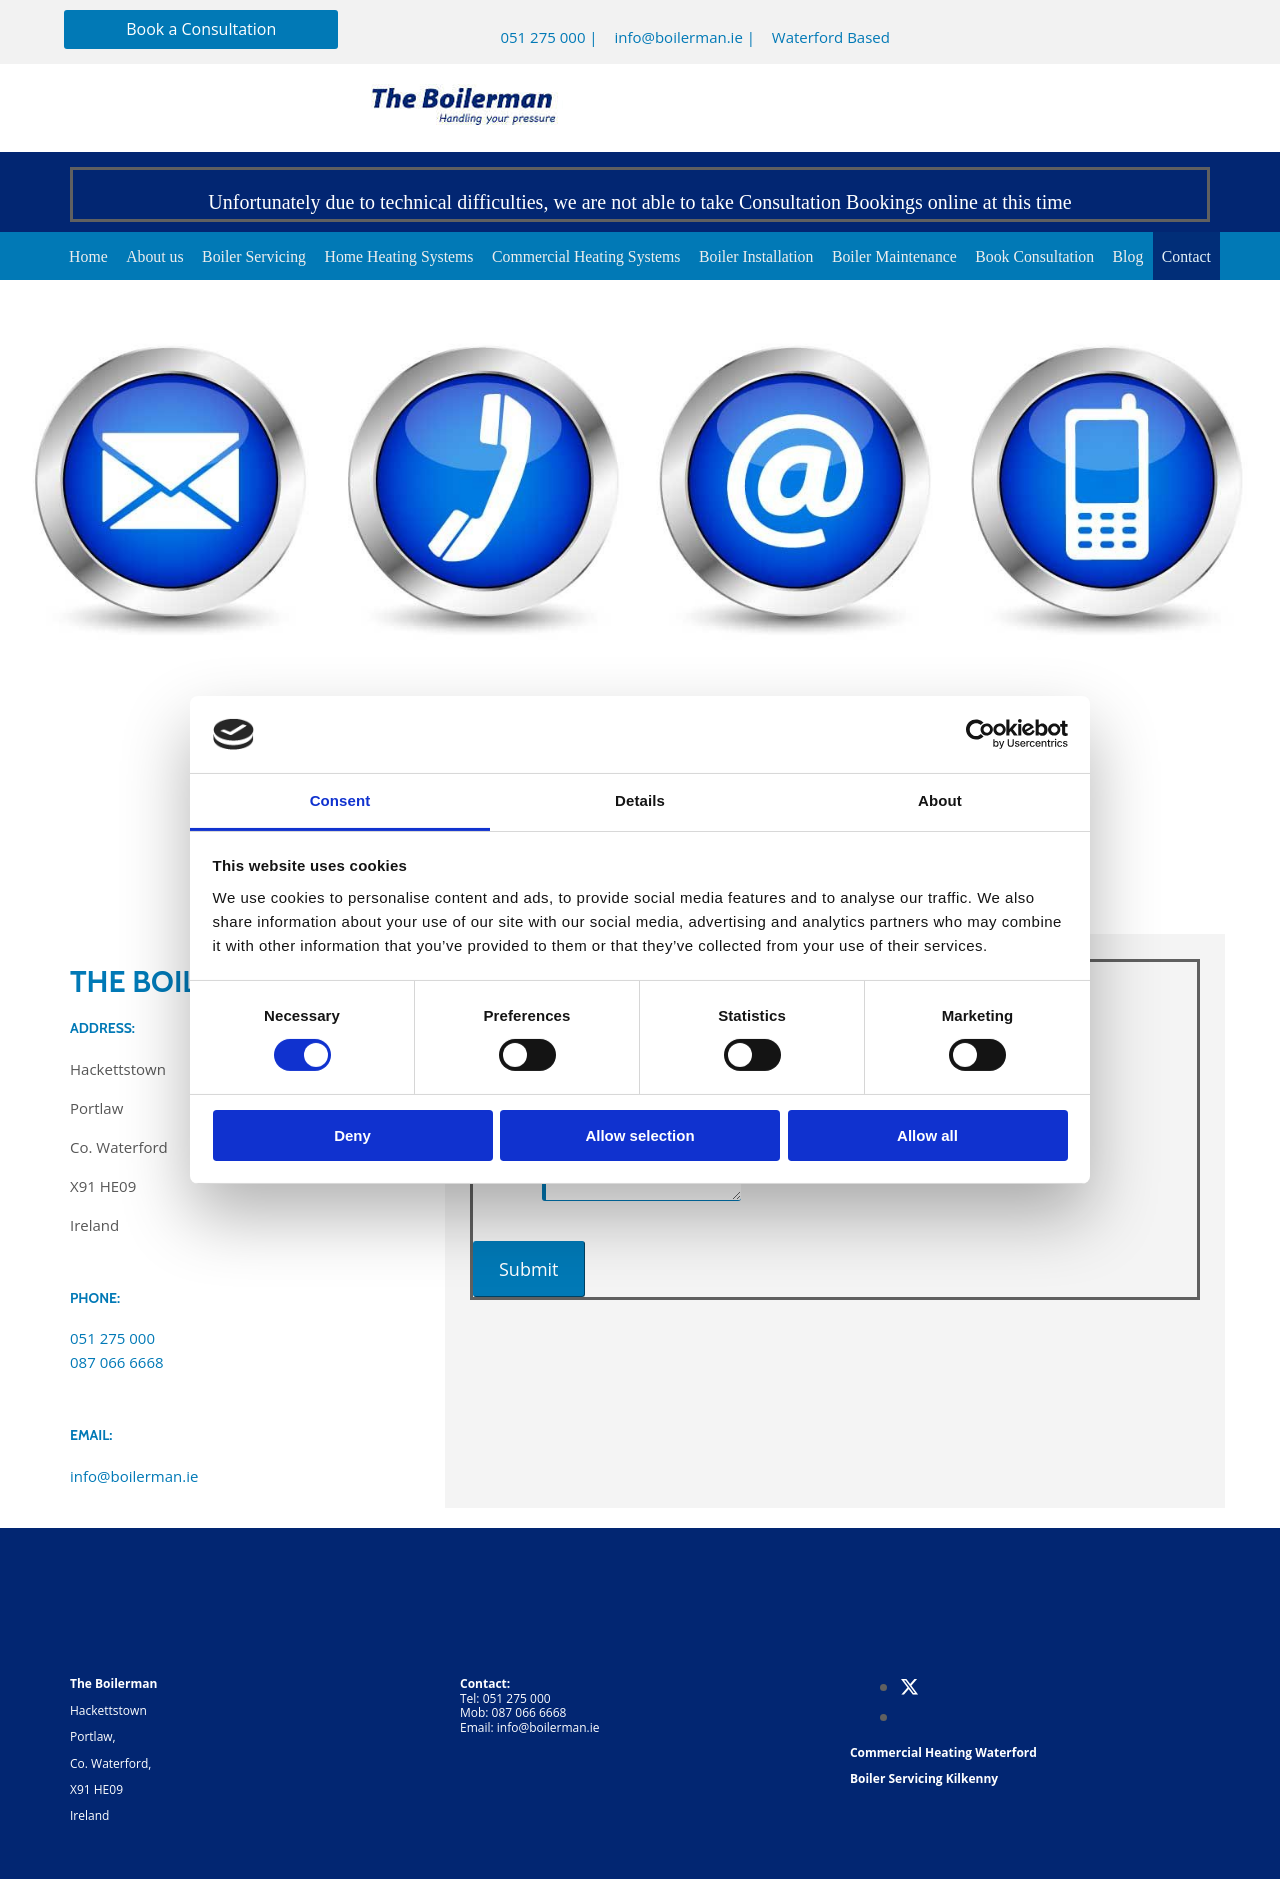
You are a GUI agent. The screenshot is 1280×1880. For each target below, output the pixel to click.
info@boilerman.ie (678, 37)
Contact (1200, 256)
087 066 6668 (117, 1363)
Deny (352, 1135)
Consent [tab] (340, 800)
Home (75, 256)
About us (144, 256)
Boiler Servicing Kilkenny (924, 1779)
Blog (1139, 256)
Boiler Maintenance (899, 256)
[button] (201, 29)
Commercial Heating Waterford (943, 1753)
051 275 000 (542, 37)
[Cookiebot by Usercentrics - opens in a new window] (980, 734)
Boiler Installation (758, 256)
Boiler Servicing (245, 256)
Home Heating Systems (393, 256)
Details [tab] (640, 800)
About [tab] (940, 800)
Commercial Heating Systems (584, 256)
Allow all (927, 1135)
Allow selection (639, 1135)
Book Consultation (1043, 256)
